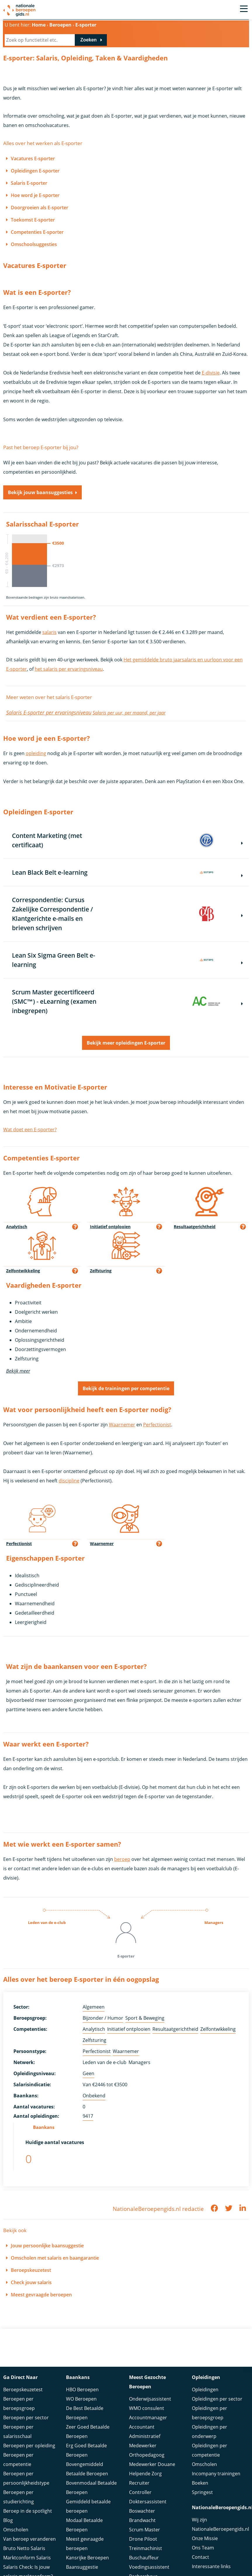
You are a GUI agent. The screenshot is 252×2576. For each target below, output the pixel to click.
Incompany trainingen (216, 2473)
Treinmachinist (145, 2548)
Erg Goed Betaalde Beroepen (86, 2450)
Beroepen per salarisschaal (18, 2431)
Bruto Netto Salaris (24, 2548)
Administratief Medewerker (144, 2441)
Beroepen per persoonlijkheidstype (26, 2478)
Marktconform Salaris (27, 2557)
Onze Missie (205, 2538)
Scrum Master (144, 2529)
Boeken (200, 2483)
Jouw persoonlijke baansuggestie (47, 2245)
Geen (88, 2073)
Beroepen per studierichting (18, 2497)
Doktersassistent (147, 2501)
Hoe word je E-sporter (35, 195)
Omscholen (15, 2529)
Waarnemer (122, 1424)
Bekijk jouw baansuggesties (40, 492)
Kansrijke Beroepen (87, 2557)
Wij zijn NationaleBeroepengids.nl (220, 2524)
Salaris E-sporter (29, 183)
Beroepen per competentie (18, 2459)
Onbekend (94, 2095)
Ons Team (203, 2547)
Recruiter (139, 2483)
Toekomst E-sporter (33, 220)
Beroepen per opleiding (29, 2445)
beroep (122, 1859)
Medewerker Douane (152, 2464)
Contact (200, 2557)
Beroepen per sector (26, 2417)
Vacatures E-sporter (33, 158)
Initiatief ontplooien (128, 2029)
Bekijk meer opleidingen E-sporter (126, 1043)
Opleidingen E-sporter (35, 171)
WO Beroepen (81, 2399)
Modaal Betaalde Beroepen (84, 2525)
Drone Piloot (143, 2539)
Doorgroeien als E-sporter (39, 207)
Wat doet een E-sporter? (30, 1129)
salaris (49, 632)
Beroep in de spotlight (27, 2511)
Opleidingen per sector (217, 2399)
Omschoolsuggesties (34, 244)
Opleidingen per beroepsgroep (209, 2413)
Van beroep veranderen (29, 2539)
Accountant (141, 2427)
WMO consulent (146, 2408)
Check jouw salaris (31, 2282)
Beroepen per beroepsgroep (19, 2403)
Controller (140, 2492)
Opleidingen (205, 2389)
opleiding (36, 753)
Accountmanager (148, 2417)
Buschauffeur (144, 2557)
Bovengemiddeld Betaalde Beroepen (87, 2469)
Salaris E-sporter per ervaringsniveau (48, 712)
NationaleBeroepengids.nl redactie (158, 2209)
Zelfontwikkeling (218, 2029)
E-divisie (211, 373)
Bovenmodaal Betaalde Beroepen (91, 2487)
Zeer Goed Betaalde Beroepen (88, 2431)
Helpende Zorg (145, 2473)
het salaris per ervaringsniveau (69, 669)
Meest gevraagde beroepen (41, 2294)
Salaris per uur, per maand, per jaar (129, 713)
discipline (69, 1480)
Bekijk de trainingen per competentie (126, 1388)
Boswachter (142, 2511)
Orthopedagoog (146, 2455)
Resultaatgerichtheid (175, 2029)
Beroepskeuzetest (31, 2270)
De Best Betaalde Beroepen (84, 2413)
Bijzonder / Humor (103, 2018)
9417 (88, 2116)
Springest (202, 2492)
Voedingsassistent (149, 2567)
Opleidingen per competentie (209, 2450)
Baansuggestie (82, 2567)
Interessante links (211, 2566)
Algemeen (94, 2007)
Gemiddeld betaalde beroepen (88, 2506)
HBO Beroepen (82, 2389)
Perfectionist (157, 1424)
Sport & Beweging (144, 2018)
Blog (8, 2520)
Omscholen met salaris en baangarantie (55, 2258)
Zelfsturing (94, 2040)
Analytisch (94, 2029)
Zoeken (88, 39)
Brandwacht (142, 2520)
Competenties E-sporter (37, 232)
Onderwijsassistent (150, 2399)
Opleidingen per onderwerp (209, 2431)
